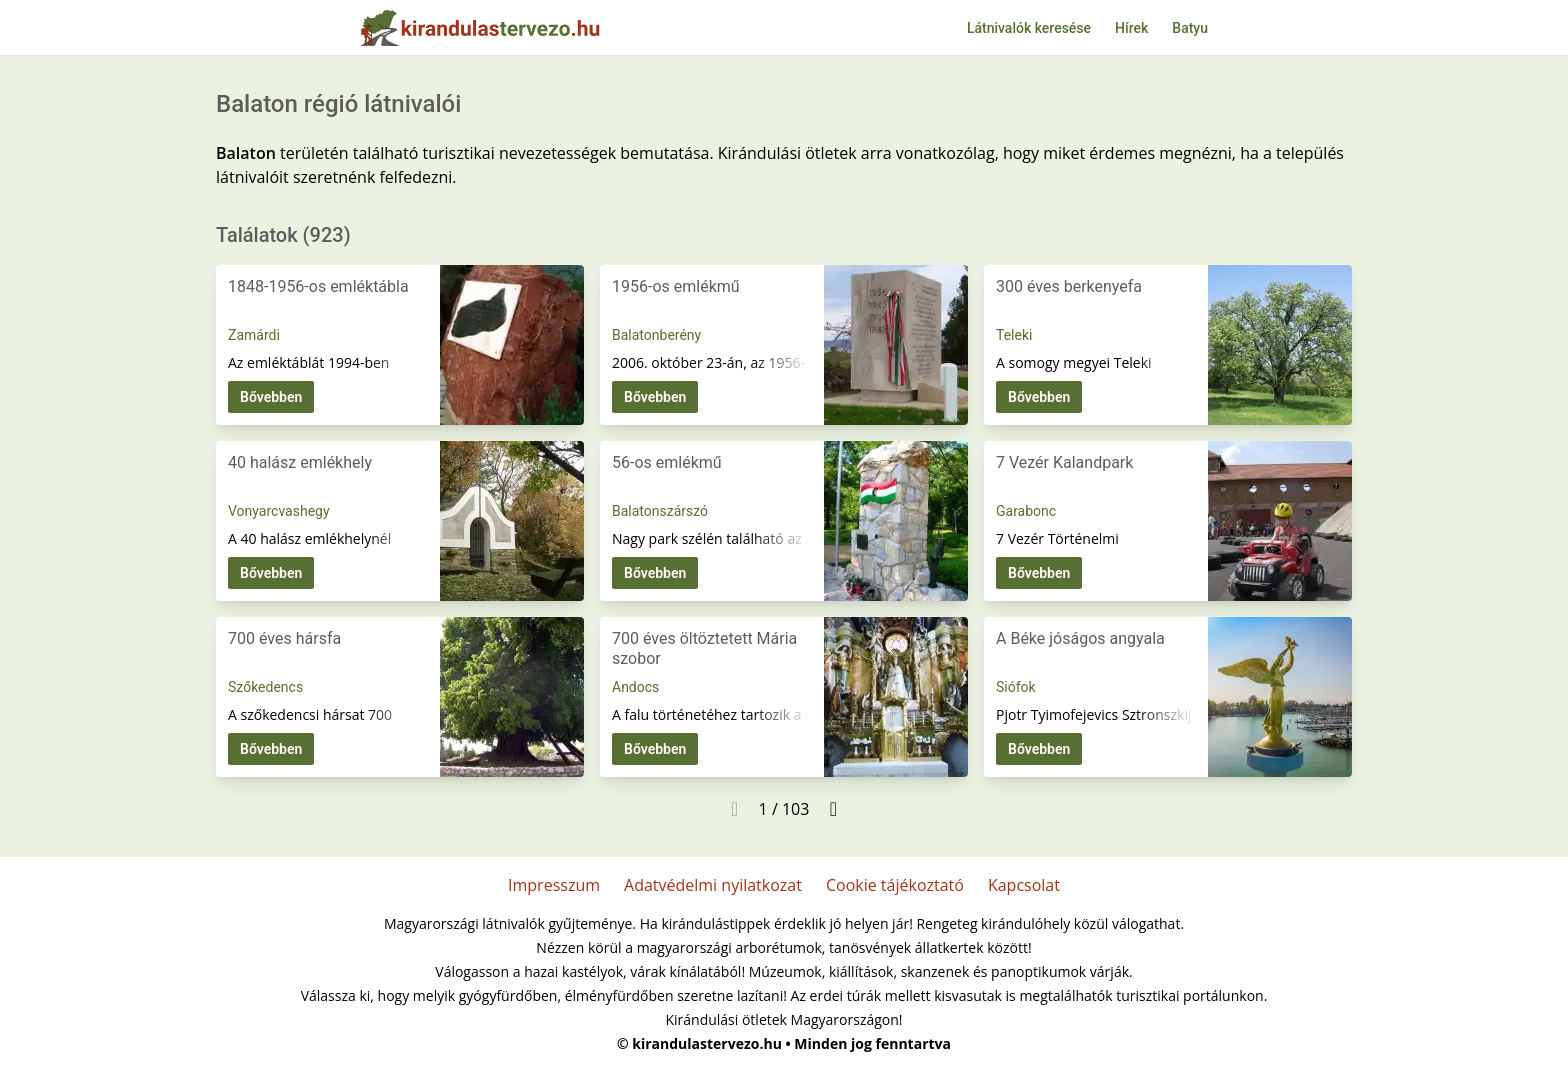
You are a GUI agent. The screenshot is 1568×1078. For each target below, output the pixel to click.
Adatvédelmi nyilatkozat (713, 885)
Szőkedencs (265, 687)
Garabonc (1026, 511)
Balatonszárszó (660, 511)
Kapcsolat (1024, 885)
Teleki (1014, 335)
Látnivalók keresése (1029, 28)
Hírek (1131, 28)
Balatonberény (656, 335)
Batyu (1190, 28)
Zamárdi (254, 335)
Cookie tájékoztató (895, 885)
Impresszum (554, 885)
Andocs (635, 687)
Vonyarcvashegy (279, 511)
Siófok (1016, 687)
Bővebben (271, 397)
